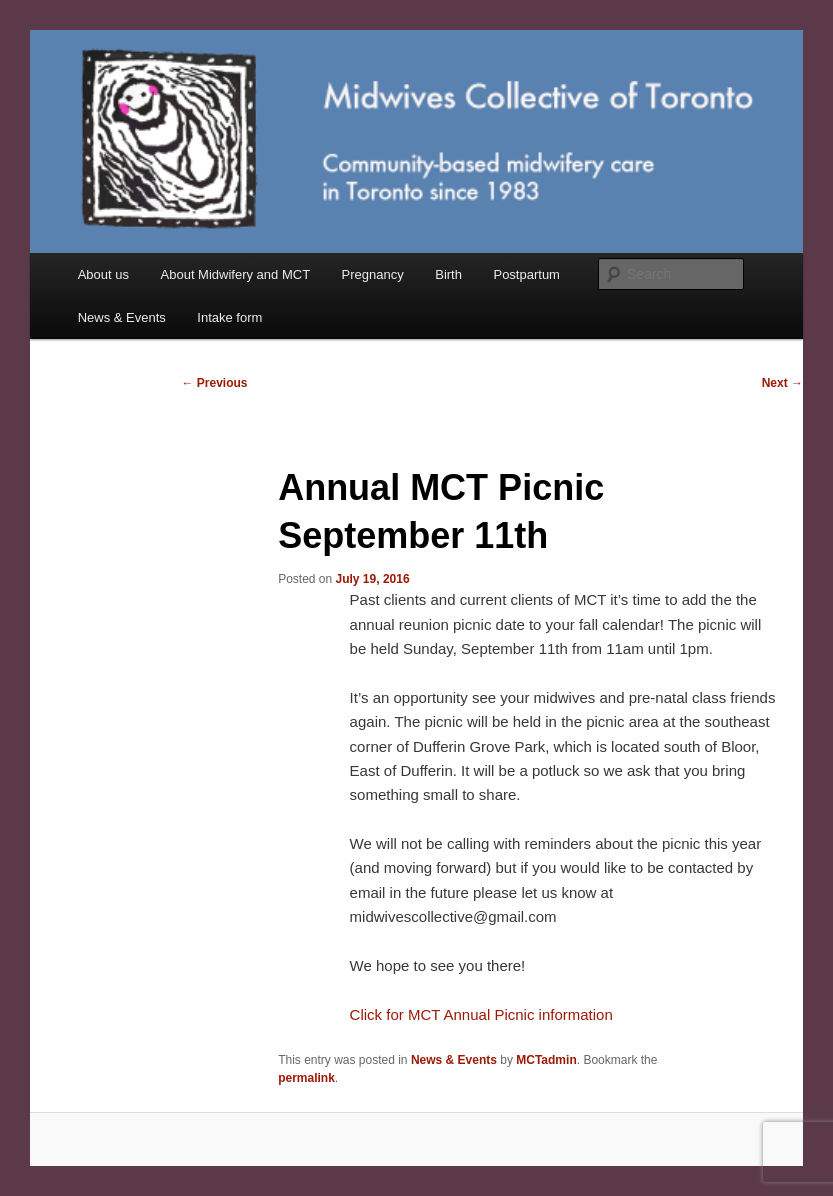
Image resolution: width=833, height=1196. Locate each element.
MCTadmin (546, 1060)
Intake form (229, 317)
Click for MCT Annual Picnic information (481, 1014)
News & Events (122, 317)
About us (103, 274)
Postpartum (526, 274)
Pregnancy (373, 274)
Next (782, 383)
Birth (448, 274)
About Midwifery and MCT (236, 274)
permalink (306, 1078)
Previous (215, 383)
